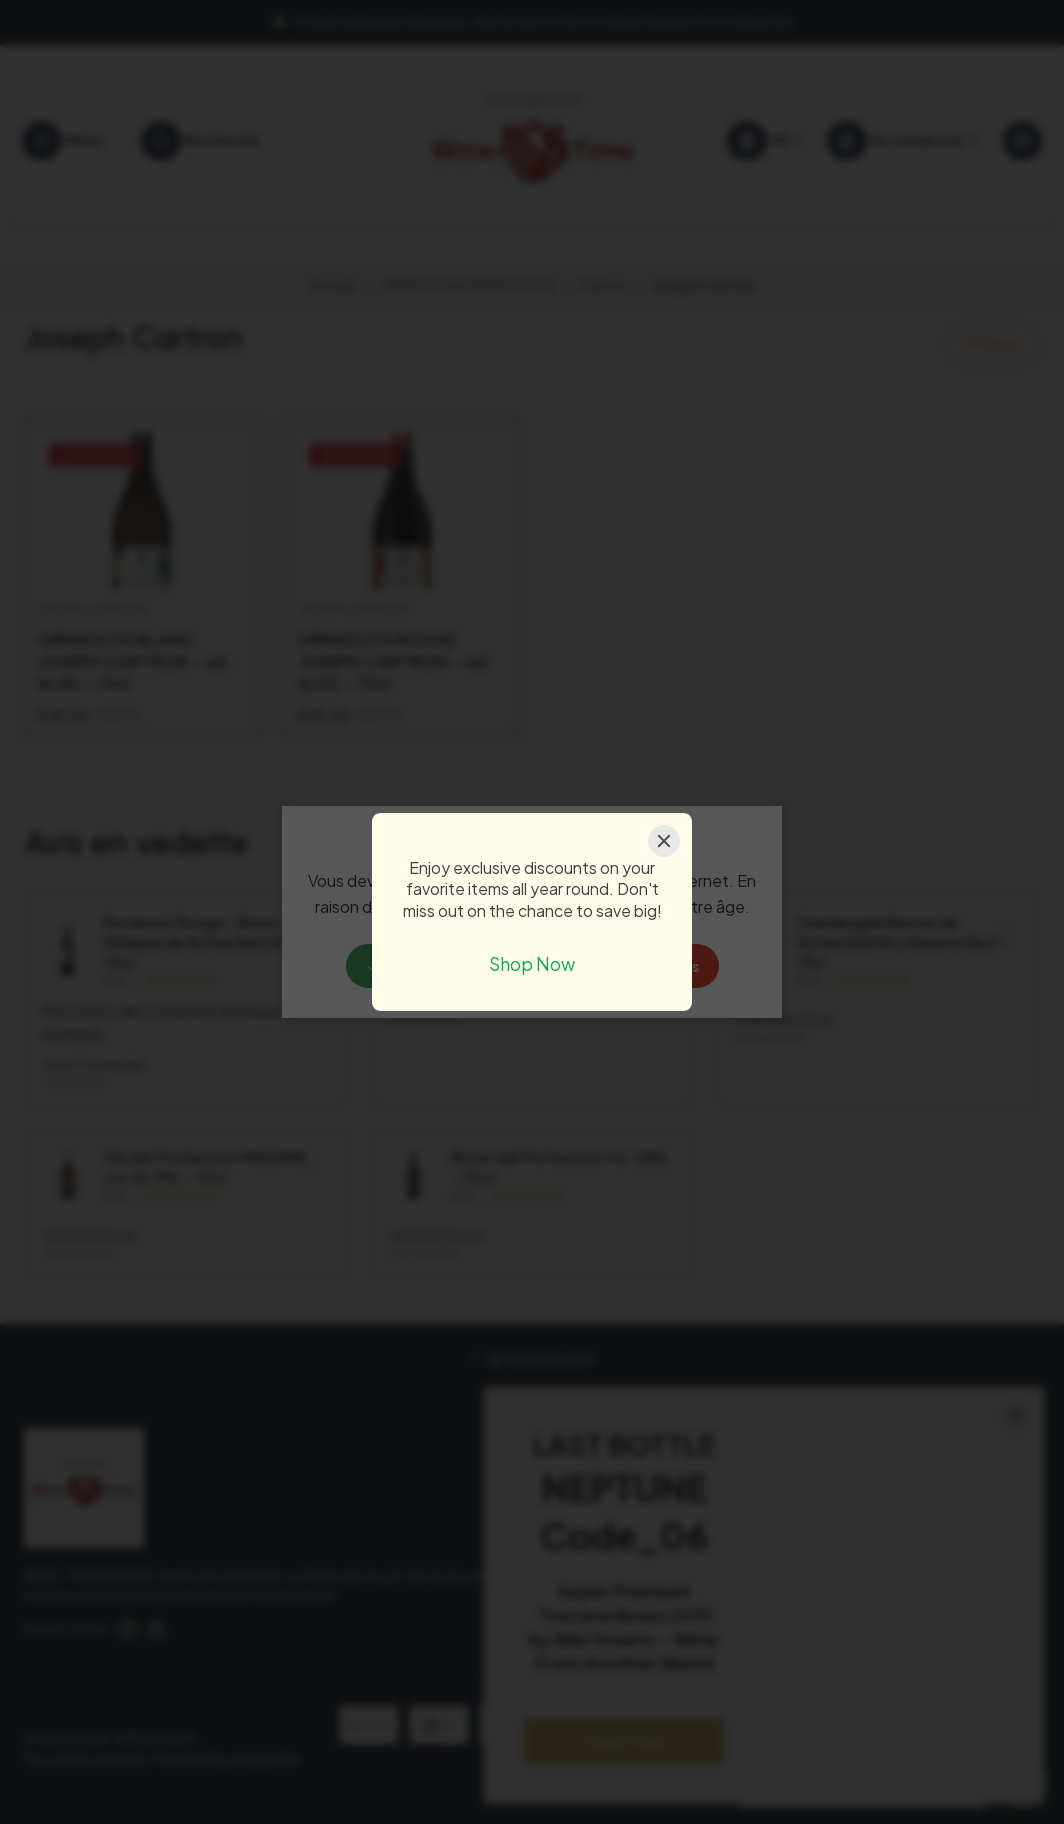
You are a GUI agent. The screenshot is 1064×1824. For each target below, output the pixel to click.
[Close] (664, 841)
